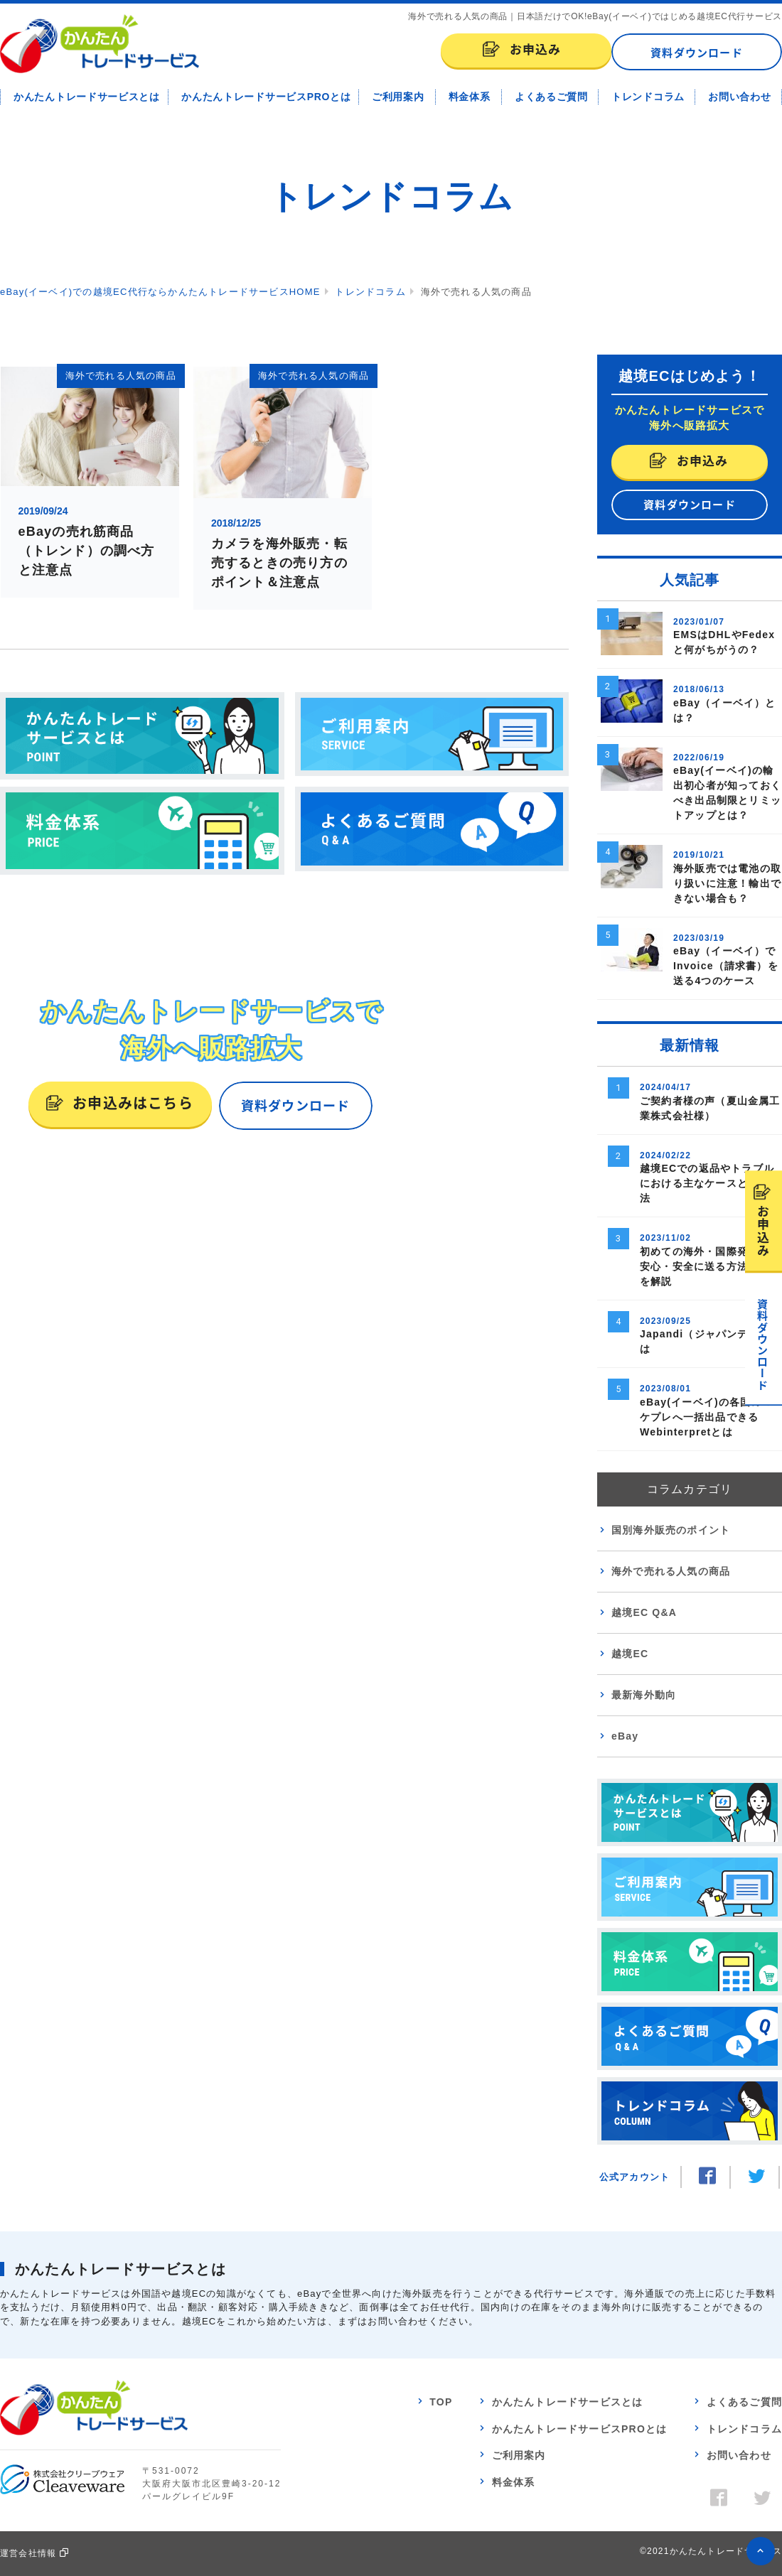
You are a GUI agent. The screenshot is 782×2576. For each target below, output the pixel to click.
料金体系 (470, 96)
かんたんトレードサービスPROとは (265, 96)
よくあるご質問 (551, 96)
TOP (440, 2402)
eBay (624, 1736)
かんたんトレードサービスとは (87, 96)
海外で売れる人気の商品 (670, 1571)
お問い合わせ (739, 96)
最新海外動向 (643, 1695)
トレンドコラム (648, 96)
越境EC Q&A (644, 1612)
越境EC (629, 1653)
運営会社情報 (28, 2553)
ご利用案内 (398, 96)
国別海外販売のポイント (670, 1530)
